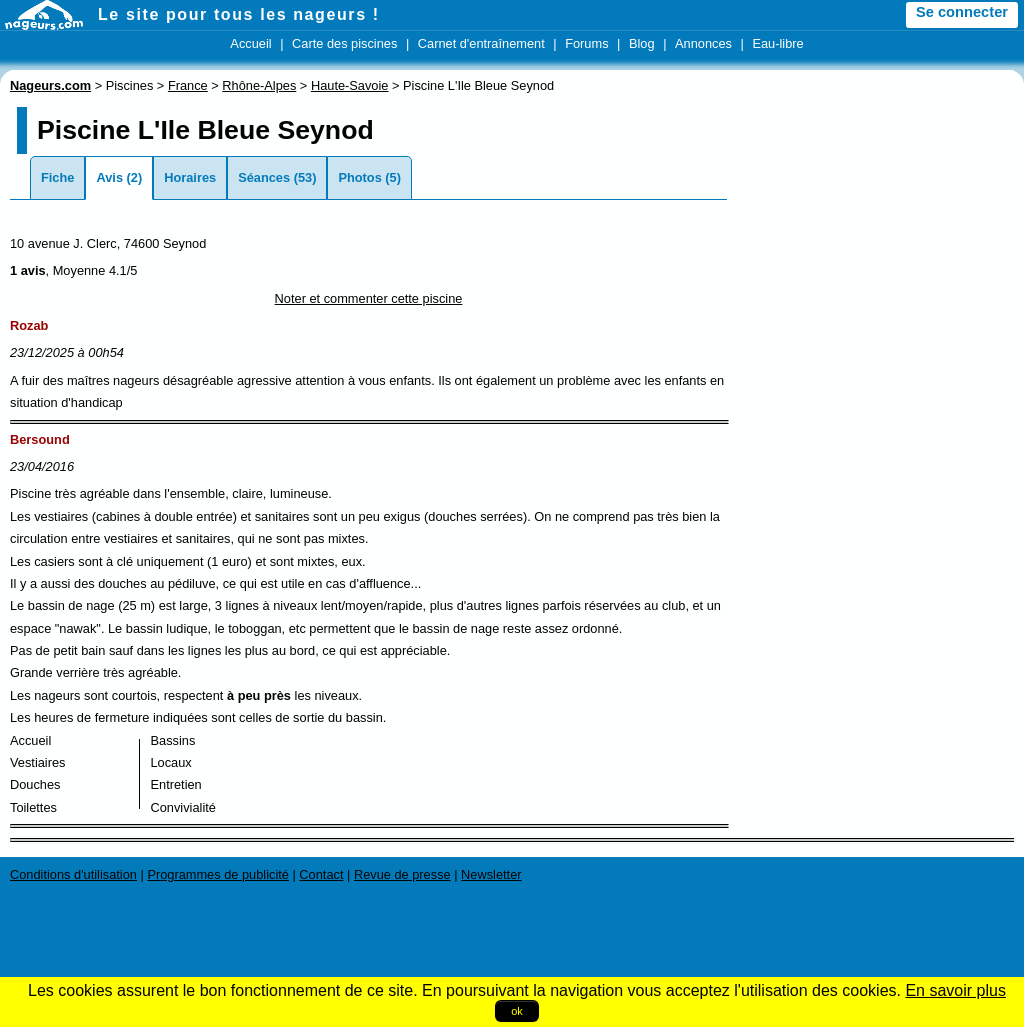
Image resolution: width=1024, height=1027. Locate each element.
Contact (321, 874)
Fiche (57, 177)
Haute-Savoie (350, 85)
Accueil (250, 43)
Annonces (703, 43)
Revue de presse (402, 874)
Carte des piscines (344, 43)
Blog (642, 43)
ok (517, 1011)
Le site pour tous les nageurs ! (239, 14)
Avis (109, 177)
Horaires (190, 177)
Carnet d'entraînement (481, 43)
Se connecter (962, 12)
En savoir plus (955, 990)
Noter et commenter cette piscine (369, 298)
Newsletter (491, 874)
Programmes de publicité (218, 874)
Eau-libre (777, 43)
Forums (586, 43)
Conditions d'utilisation (73, 874)
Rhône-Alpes (259, 85)
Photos (359, 177)
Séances (264, 177)
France (188, 85)
